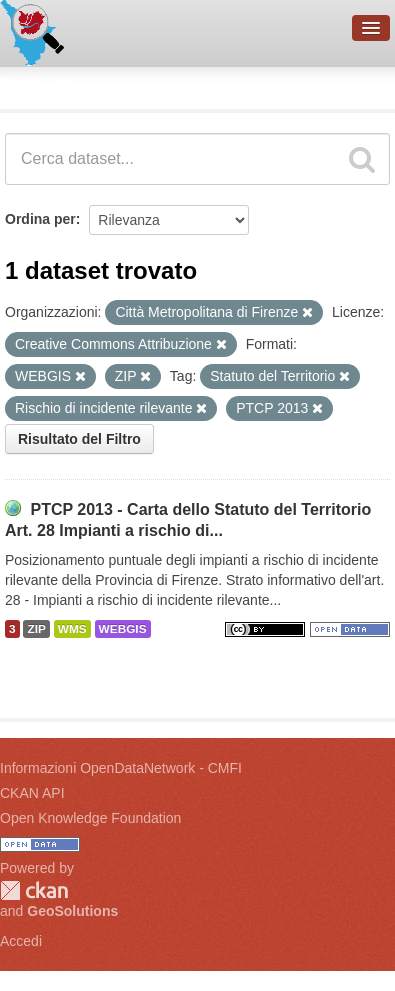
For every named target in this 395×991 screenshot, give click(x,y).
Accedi (21, 941)
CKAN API (32, 793)
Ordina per (40, 219)
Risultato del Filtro (79, 439)
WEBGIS (123, 629)
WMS (72, 629)
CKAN (34, 890)
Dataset (36, 85)
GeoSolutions (72, 911)
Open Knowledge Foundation (90, 818)
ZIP (36, 629)
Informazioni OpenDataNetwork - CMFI (121, 768)
